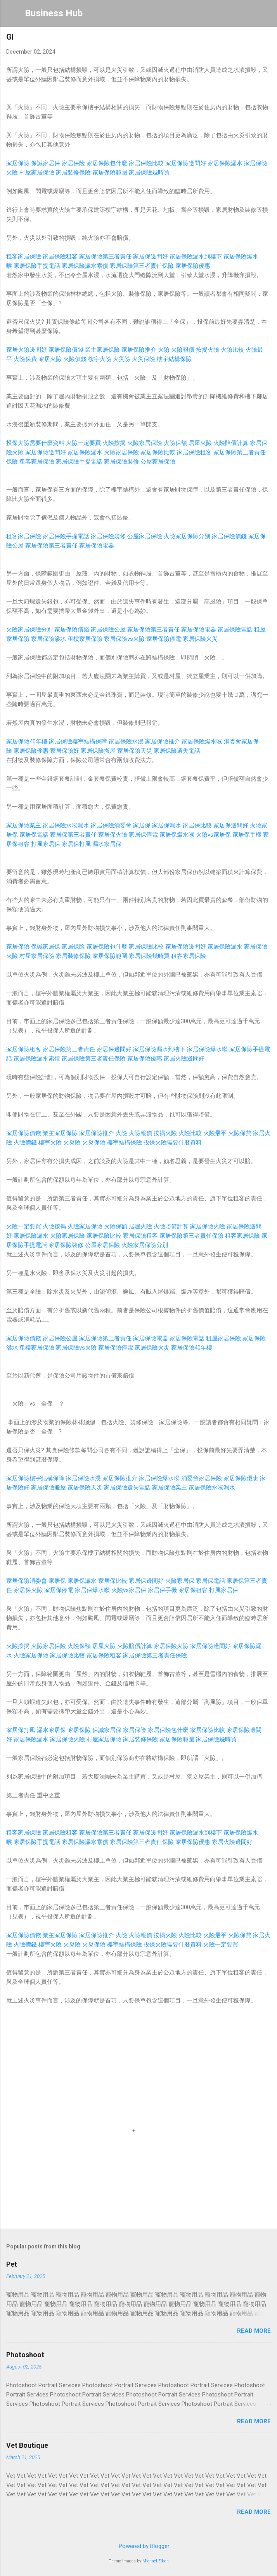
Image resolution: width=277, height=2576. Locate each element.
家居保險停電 (163, 638)
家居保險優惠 (192, 265)
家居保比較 (197, 825)
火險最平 (215, 1133)
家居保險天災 (134, 750)
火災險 (121, 359)
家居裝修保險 (73, 172)
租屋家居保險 (223, 1338)
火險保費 (25, 359)
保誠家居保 (45, 163)
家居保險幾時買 (149, 172)
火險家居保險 (144, 443)
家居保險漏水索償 (85, 265)
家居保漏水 (166, 825)
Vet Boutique (27, 2445)
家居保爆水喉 (176, 834)
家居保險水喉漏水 (66, 825)
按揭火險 (207, 349)
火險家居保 (179, 1580)
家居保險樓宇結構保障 (78, 741)
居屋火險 (200, 443)
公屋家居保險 (157, 461)
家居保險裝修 (121, 461)
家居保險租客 (60, 256)
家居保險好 (64, 750)
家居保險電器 (96, 545)
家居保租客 (193, 1590)
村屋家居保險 (36, 172)
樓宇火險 (99, 359)
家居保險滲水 (48, 638)
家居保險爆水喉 (202, 741)
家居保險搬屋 (98, 750)
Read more (254, 2330)
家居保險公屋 (108, 629)
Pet (11, 2264)
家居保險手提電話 (37, 265)
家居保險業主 (23, 825)
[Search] (266, 16)
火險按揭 (114, 443)
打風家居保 (45, 844)
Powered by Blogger (139, 2546)
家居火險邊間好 (26, 349)
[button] (266, 39)
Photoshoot (25, 2355)
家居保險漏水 (225, 163)
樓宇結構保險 (174, 359)
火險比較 (232, 349)
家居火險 (50, 359)
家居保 (142, 825)
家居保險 (17, 163)
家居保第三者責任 (73, 834)
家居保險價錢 (65, 349)
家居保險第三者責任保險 (142, 265)
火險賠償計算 (230, 443)
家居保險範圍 (109, 172)
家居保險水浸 (126, 741)
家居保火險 (112, 834)
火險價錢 (75, 359)
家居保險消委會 (111, 825)
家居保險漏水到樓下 (196, 256)
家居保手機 (246, 834)
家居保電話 (33, 834)
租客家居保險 (23, 256)
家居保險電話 (235, 629)
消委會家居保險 (201, 1478)
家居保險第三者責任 (105, 256)
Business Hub (54, 13)
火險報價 (182, 349)
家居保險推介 (138, 349)
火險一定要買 (83, 443)
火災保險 (143, 359)
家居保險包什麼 (107, 163)
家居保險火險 (207, 1226)
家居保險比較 (146, 163)
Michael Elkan (155, 2561)
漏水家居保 (106, 844)
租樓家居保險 (85, 638)
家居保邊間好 (150, 256)
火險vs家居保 (213, 834)
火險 (164, 349)
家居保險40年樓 (26, 741)
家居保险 (73, 163)
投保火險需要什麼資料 (35, 443)
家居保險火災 (200, 638)
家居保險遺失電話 (177, 750)
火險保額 (175, 443)
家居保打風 (76, 844)
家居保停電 (143, 834)
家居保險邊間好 (185, 163)
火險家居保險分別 (187, 536)
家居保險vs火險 (124, 638)
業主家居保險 (102, 349)
